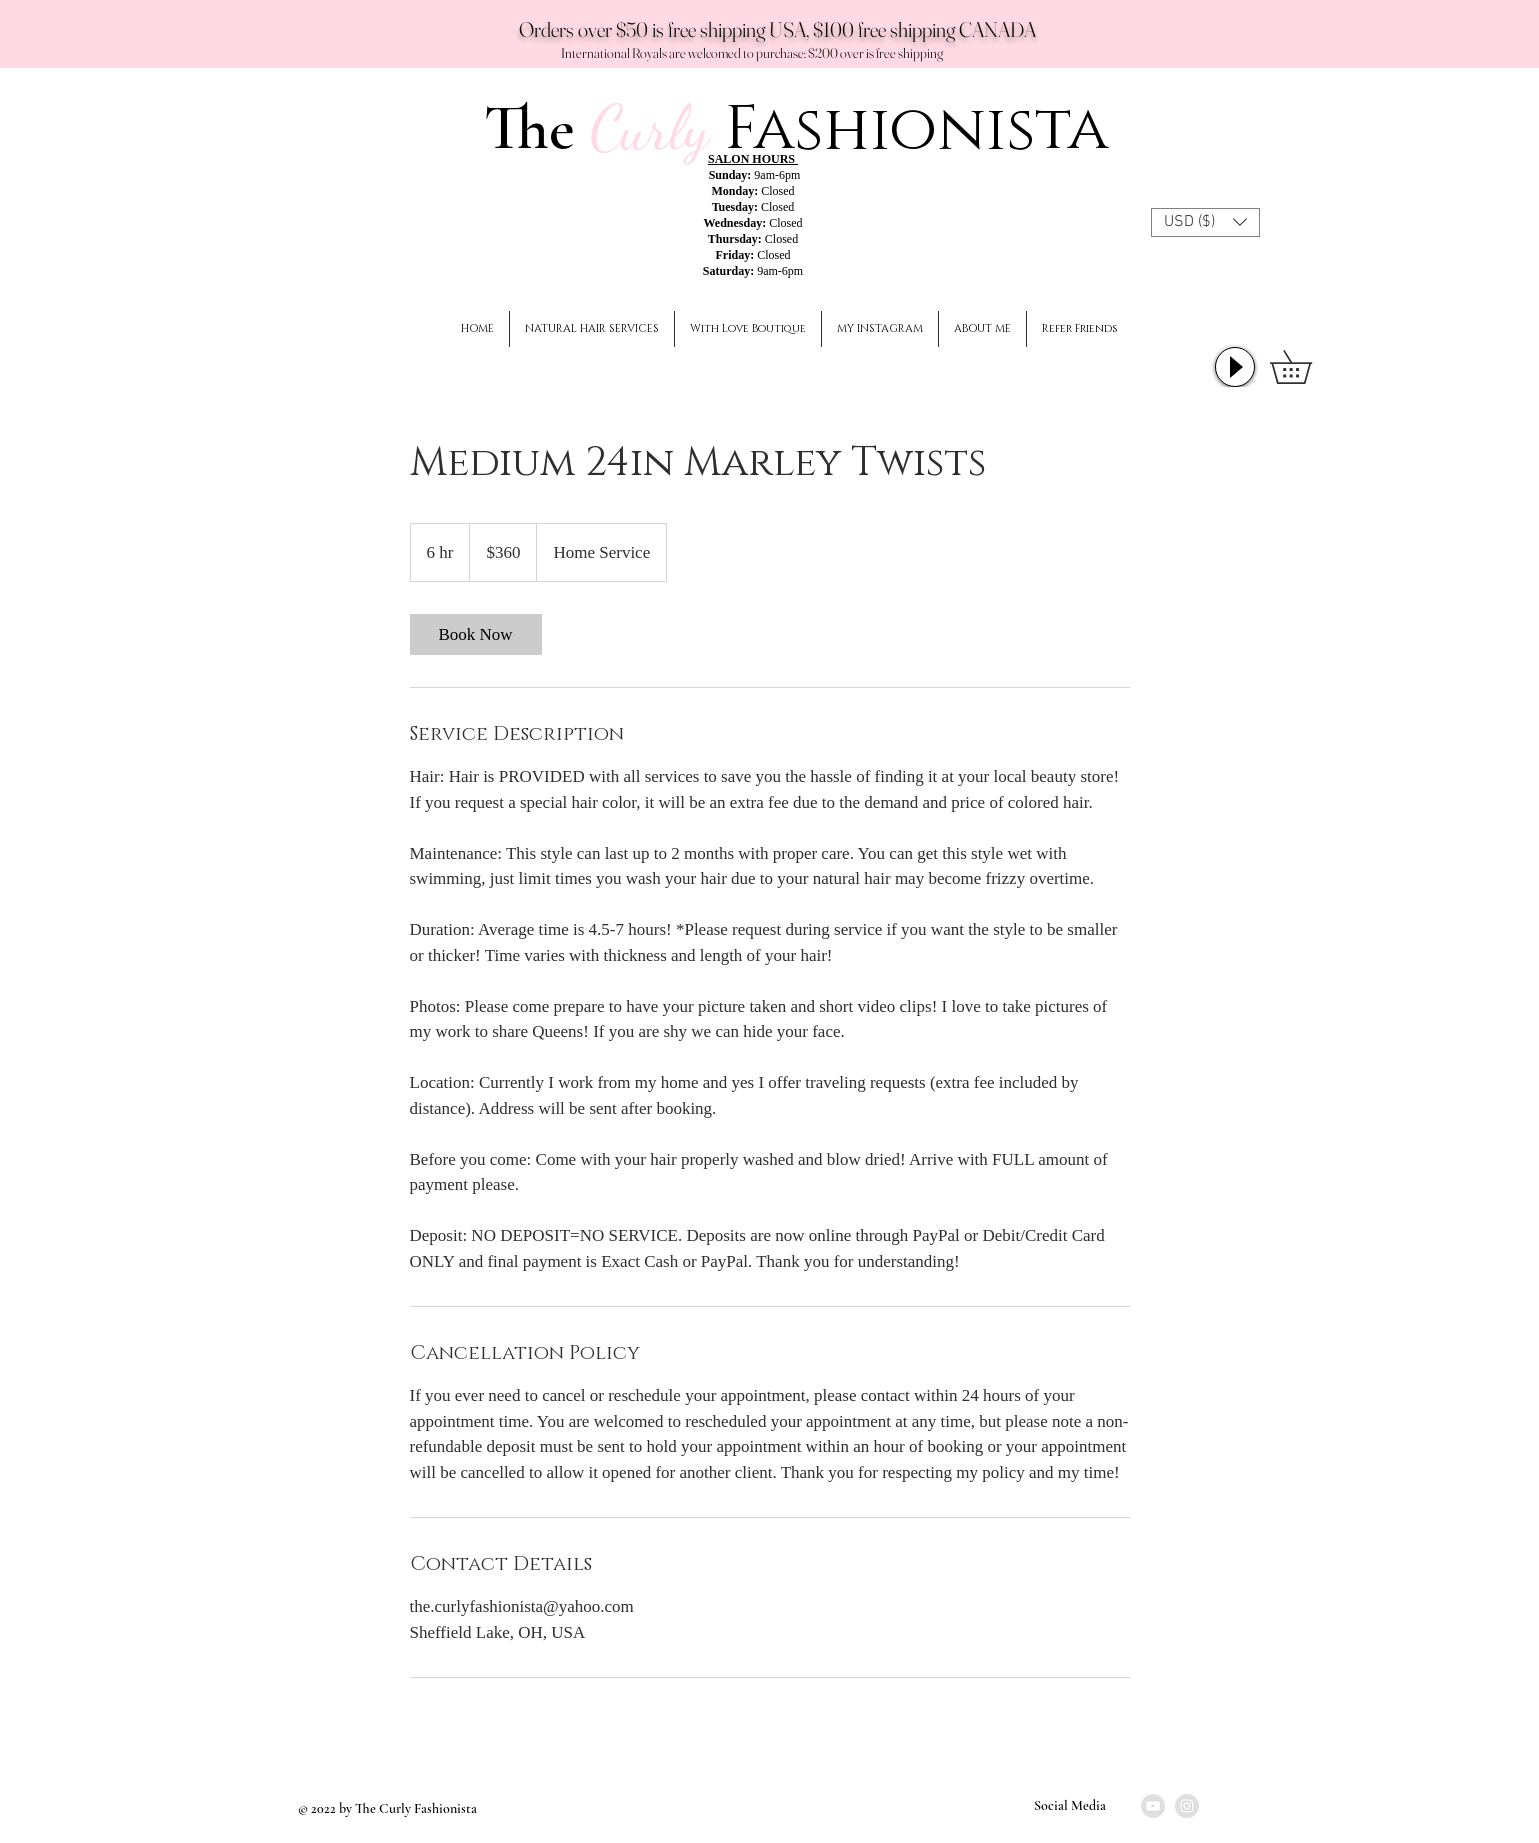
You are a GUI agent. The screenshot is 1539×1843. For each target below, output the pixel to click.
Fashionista (916, 129)
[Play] (1235, 367)
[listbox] (1205, 222)
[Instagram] (1187, 1806)
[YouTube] (1153, 1806)
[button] (1205, 222)
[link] (476, 634)
